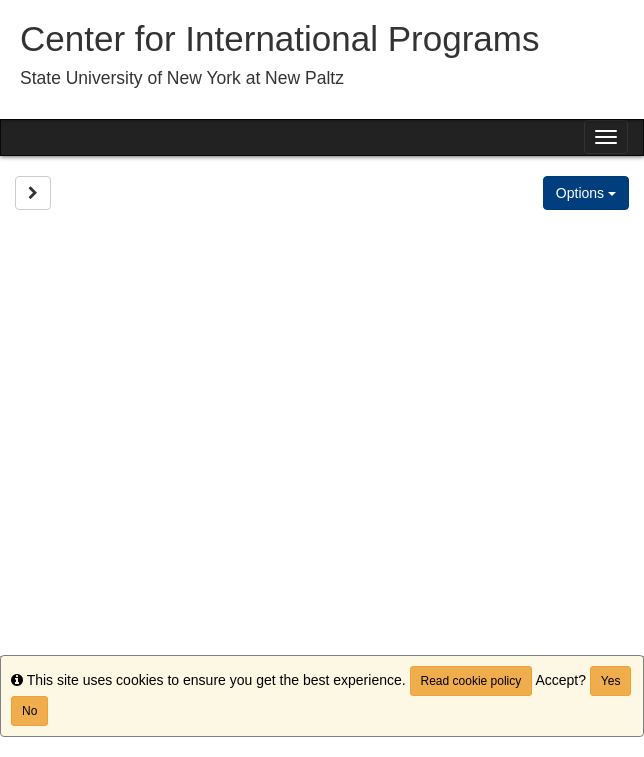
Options (586, 193)
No (29, 711)
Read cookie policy (471, 681)
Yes (611, 681)
